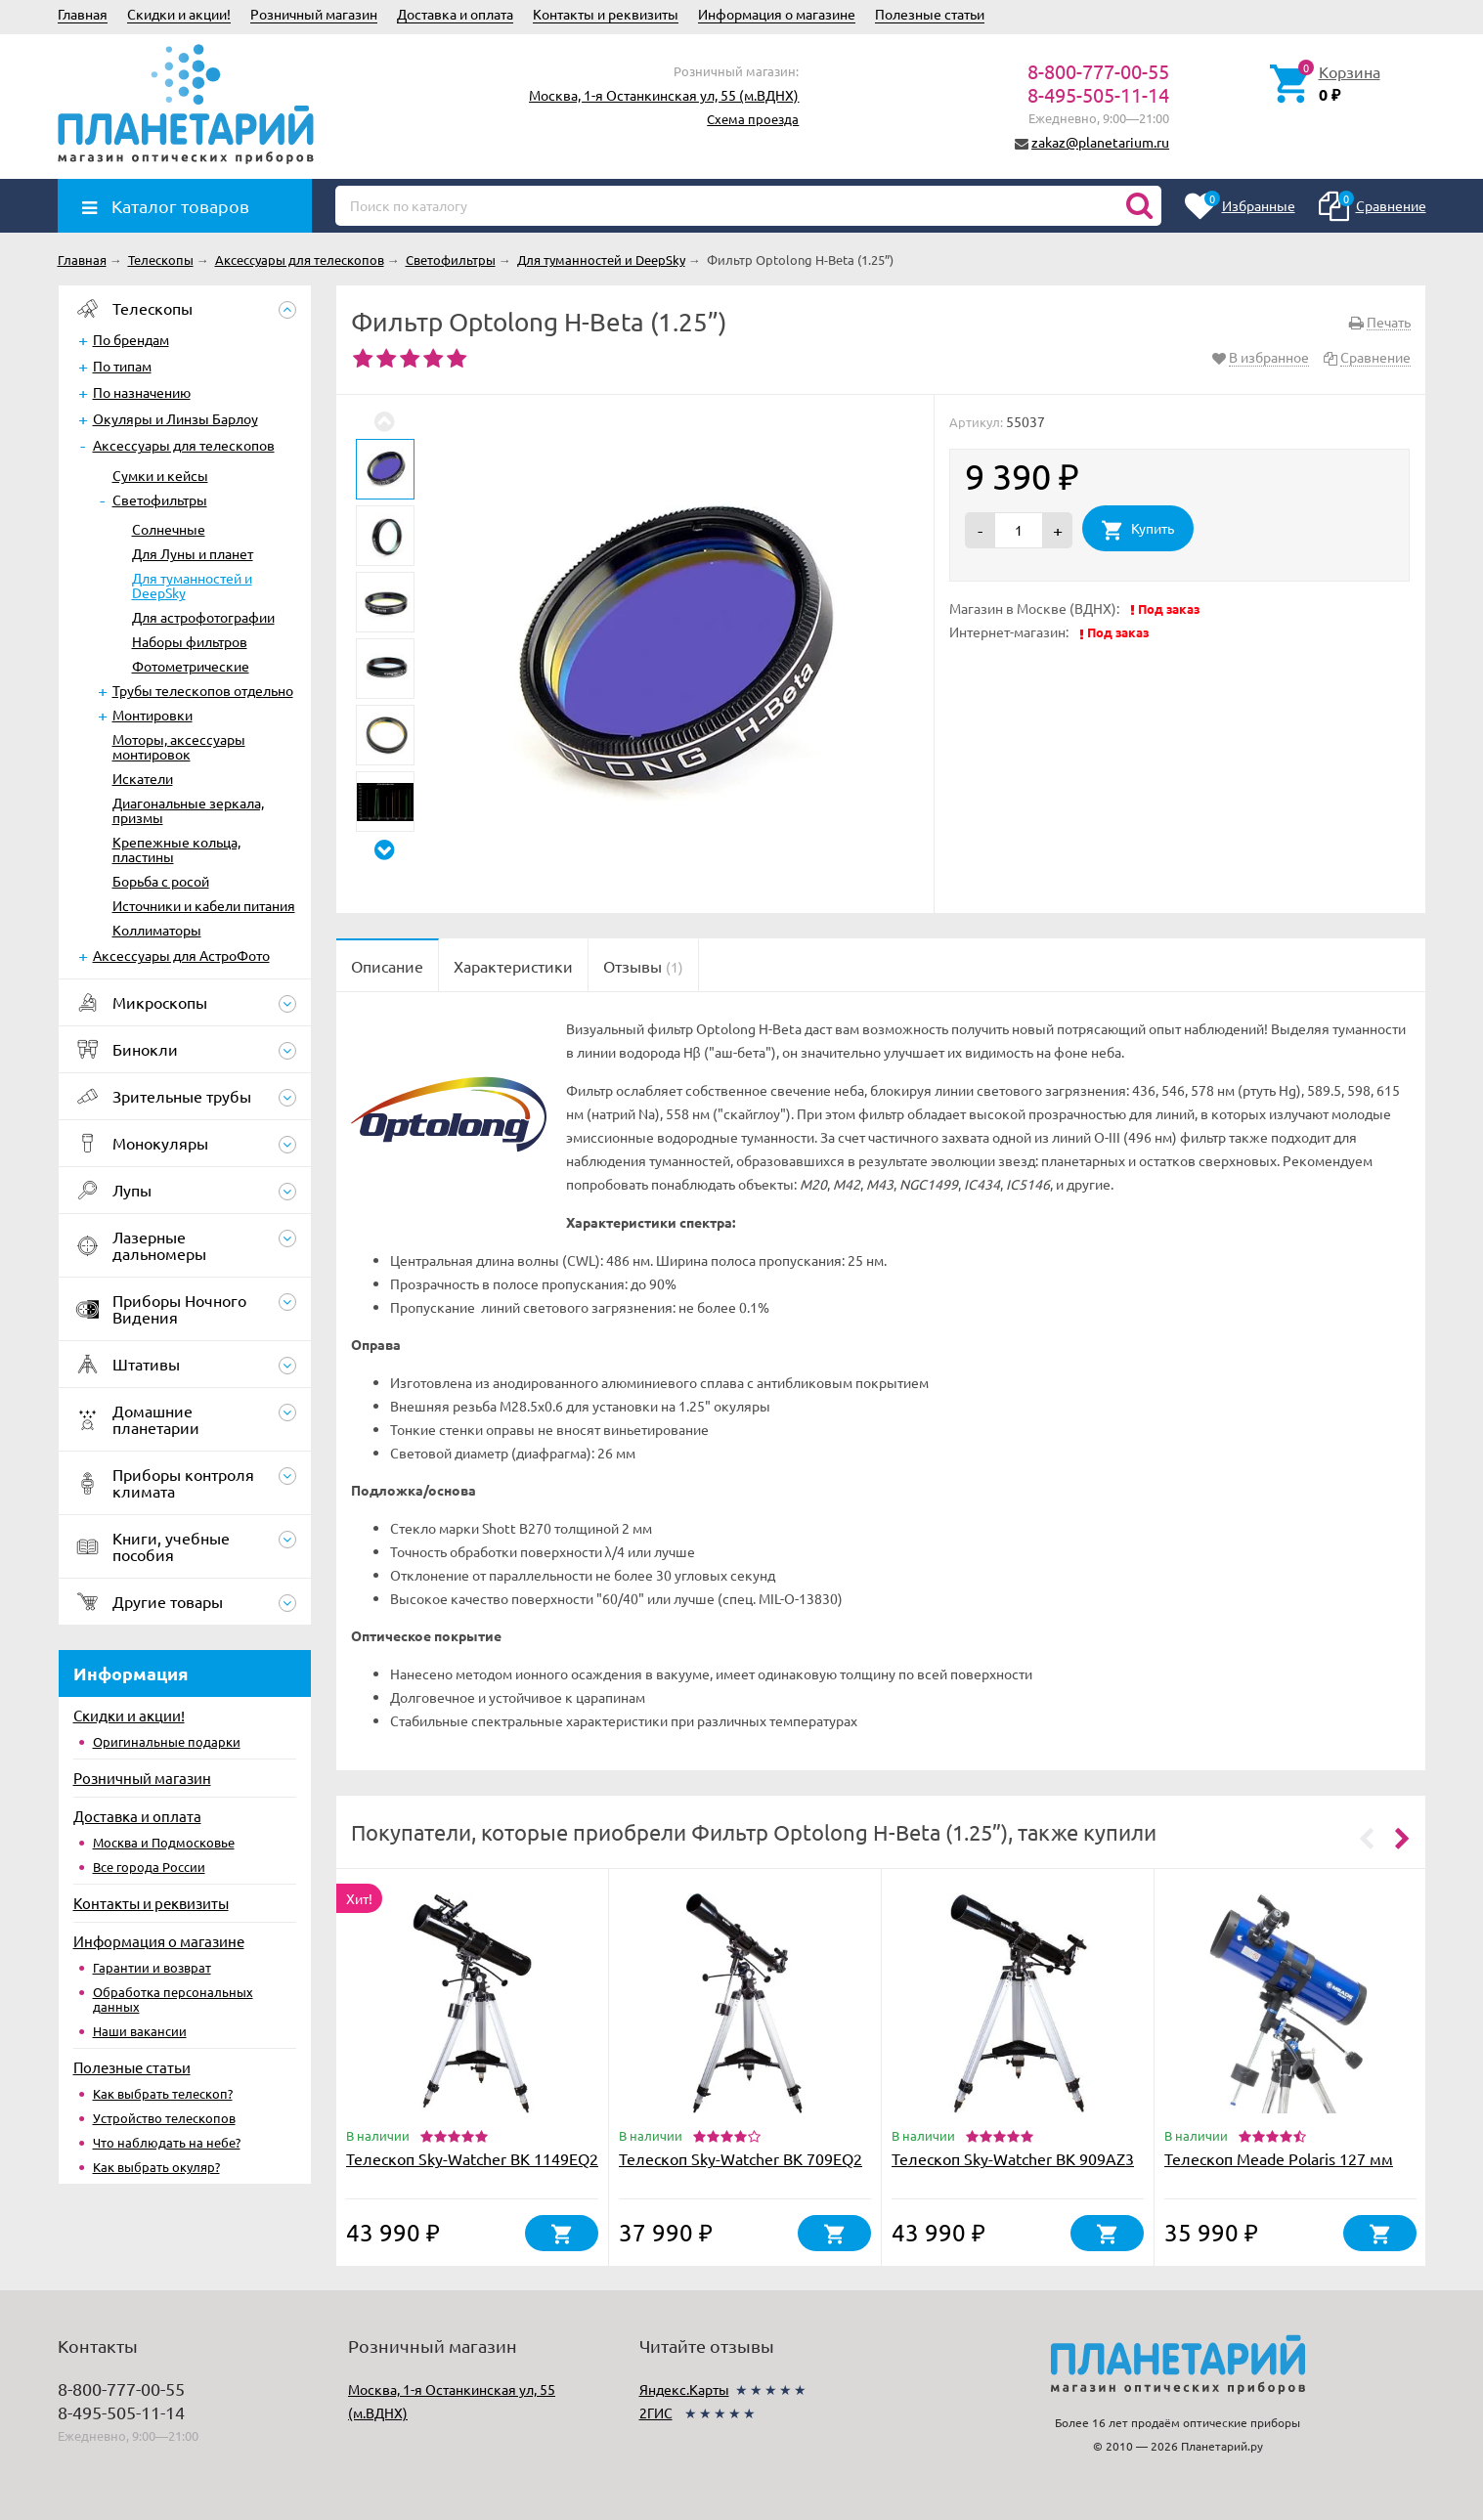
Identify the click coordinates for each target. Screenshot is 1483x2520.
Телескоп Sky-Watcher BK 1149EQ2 (472, 2158)
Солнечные (168, 529)
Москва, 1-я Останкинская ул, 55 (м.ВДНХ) (664, 95)
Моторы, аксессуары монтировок (178, 746)
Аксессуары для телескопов (184, 445)
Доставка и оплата (455, 13)
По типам (122, 365)
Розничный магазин (313, 13)
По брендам (131, 339)
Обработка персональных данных (173, 1999)
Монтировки (152, 714)
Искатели (142, 778)
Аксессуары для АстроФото (181, 955)
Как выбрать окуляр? (156, 2166)
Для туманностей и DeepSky (192, 585)
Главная (83, 13)
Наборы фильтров (189, 641)
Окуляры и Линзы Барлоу (175, 418)
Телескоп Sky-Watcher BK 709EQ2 (740, 2158)
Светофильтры (159, 499)
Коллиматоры (156, 929)
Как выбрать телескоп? (163, 2093)
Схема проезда (753, 118)
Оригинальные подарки (166, 1741)
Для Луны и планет (192, 553)
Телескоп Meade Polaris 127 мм (1278, 2158)
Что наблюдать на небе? (166, 2142)
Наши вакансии (140, 2030)
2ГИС (656, 2412)
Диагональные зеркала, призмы (188, 810)
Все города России (149, 1866)
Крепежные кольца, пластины (176, 849)
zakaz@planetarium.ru (1100, 142)
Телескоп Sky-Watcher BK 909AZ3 (1013, 2158)
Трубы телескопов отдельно (202, 690)
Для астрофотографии (203, 617)
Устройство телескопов (164, 2117)
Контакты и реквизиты (605, 13)
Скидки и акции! (179, 13)
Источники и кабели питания (203, 905)
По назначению (142, 392)
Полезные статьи (929, 13)
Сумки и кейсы (160, 475)
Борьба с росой (160, 881)
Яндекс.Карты (684, 2389)
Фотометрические (190, 665)
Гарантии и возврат (152, 1967)
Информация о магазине (776, 13)
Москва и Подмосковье (164, 1842)
